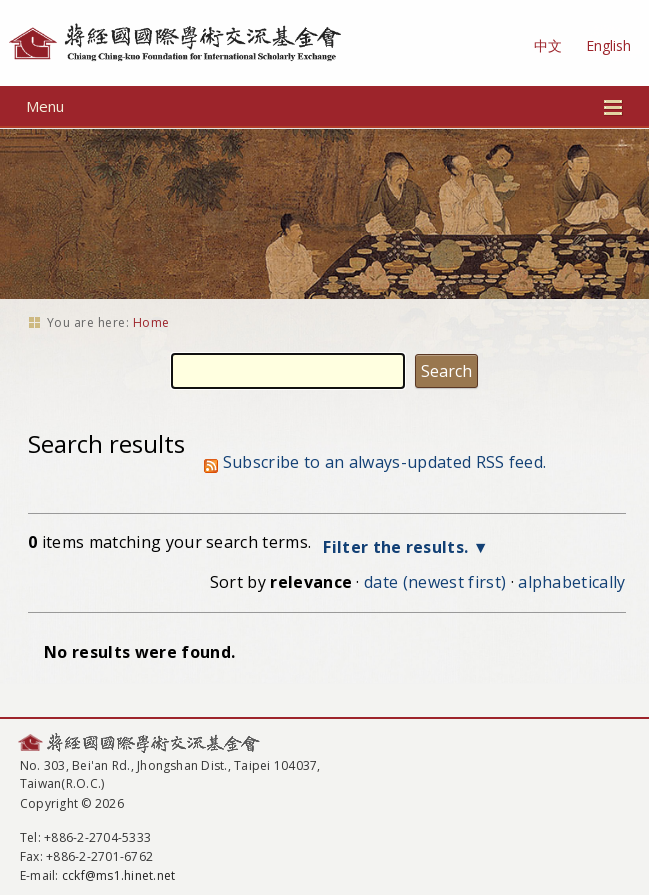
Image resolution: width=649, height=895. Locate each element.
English (608, 45)
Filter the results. (397, 547)
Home (151, 322)
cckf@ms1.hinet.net (118, 875)
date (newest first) (435, 582)
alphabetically (571, 582)
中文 (548, 45)
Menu (324, 106)
